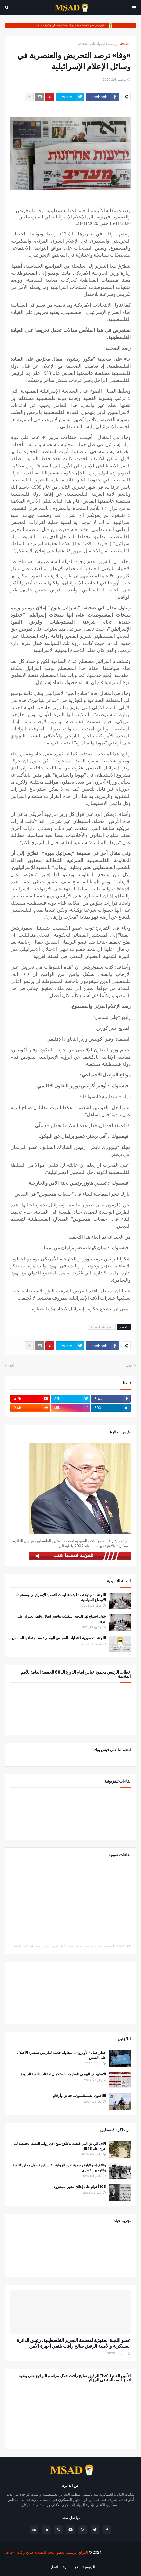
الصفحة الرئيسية (119, 43)
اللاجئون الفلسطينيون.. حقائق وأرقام (79, 2095)
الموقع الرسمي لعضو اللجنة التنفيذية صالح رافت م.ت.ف (46, 2552)
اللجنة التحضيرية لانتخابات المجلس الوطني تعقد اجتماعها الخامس (59, 1638)
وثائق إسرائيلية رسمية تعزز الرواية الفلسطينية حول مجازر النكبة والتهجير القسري (59, 2168)
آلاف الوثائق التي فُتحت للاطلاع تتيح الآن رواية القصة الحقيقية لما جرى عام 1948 (60, 2146)
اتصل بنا (52, 2567)
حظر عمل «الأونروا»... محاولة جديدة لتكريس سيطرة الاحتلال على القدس (61, 2055)
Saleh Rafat (124, 1946)
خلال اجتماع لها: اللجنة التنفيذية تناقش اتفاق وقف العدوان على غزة (61, 1619)
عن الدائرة (70, 2567)
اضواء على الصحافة (91, 43)
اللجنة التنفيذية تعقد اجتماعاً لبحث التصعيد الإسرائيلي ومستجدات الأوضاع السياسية (59, 1597)
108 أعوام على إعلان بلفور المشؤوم (79, 2186)
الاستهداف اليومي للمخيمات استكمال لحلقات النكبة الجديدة (63, 2074)
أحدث (129, 1365)
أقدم (11, 1365)
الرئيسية (89, 2567)
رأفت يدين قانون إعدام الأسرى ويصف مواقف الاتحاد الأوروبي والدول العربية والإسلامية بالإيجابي (64, 1946)
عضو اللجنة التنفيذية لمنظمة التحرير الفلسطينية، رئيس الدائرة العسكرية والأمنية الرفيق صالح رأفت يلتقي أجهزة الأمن (74, 2343)
